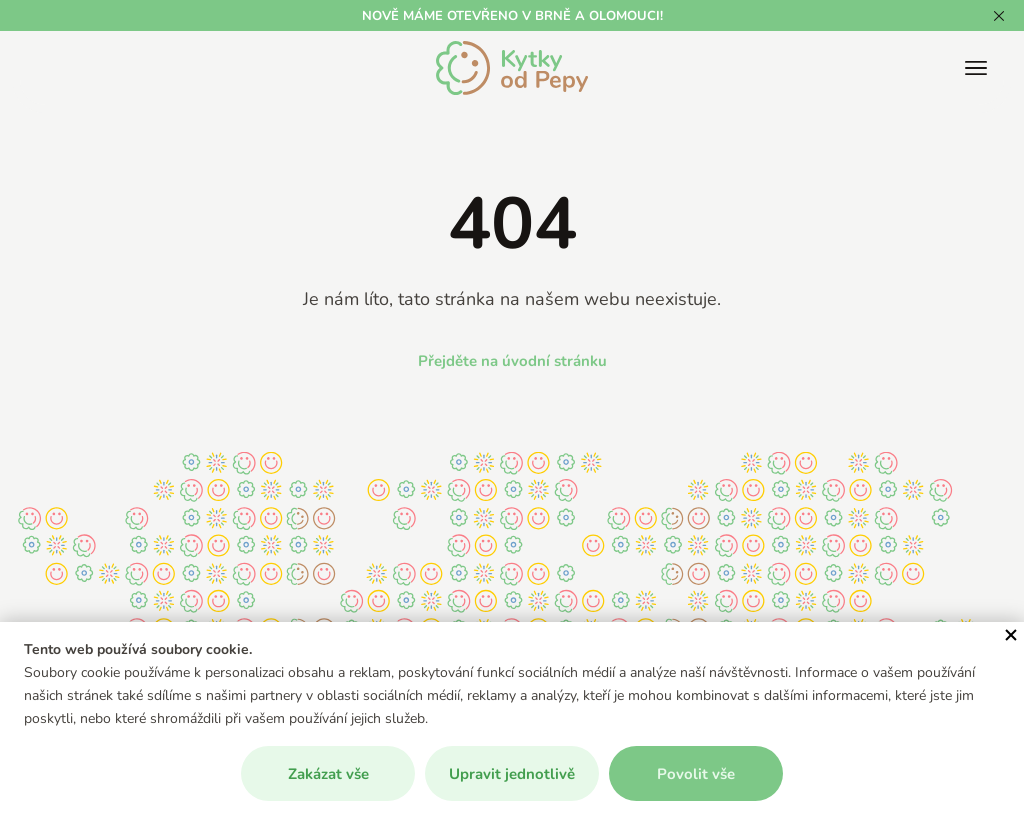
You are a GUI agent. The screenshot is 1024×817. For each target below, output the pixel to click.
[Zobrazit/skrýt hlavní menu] (976, 68)
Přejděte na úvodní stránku (512, 360)
